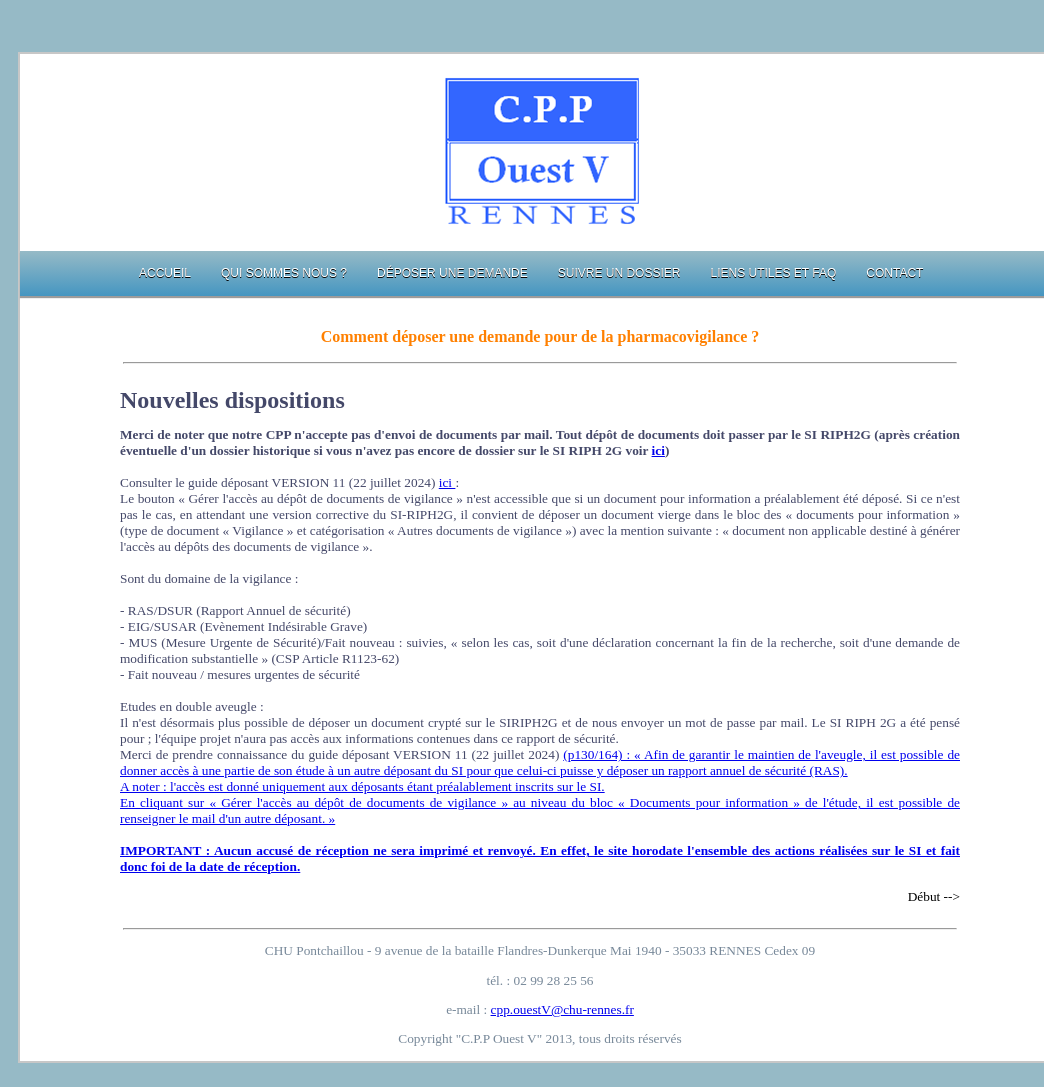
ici (658, 450)
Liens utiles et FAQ (773, 273)
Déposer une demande (452, 273)
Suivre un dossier (619, 273)
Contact (894, 273)
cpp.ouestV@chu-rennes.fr (562, 1009)
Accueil (165, 273)
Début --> (934, 896)
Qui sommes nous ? (284, 273)
